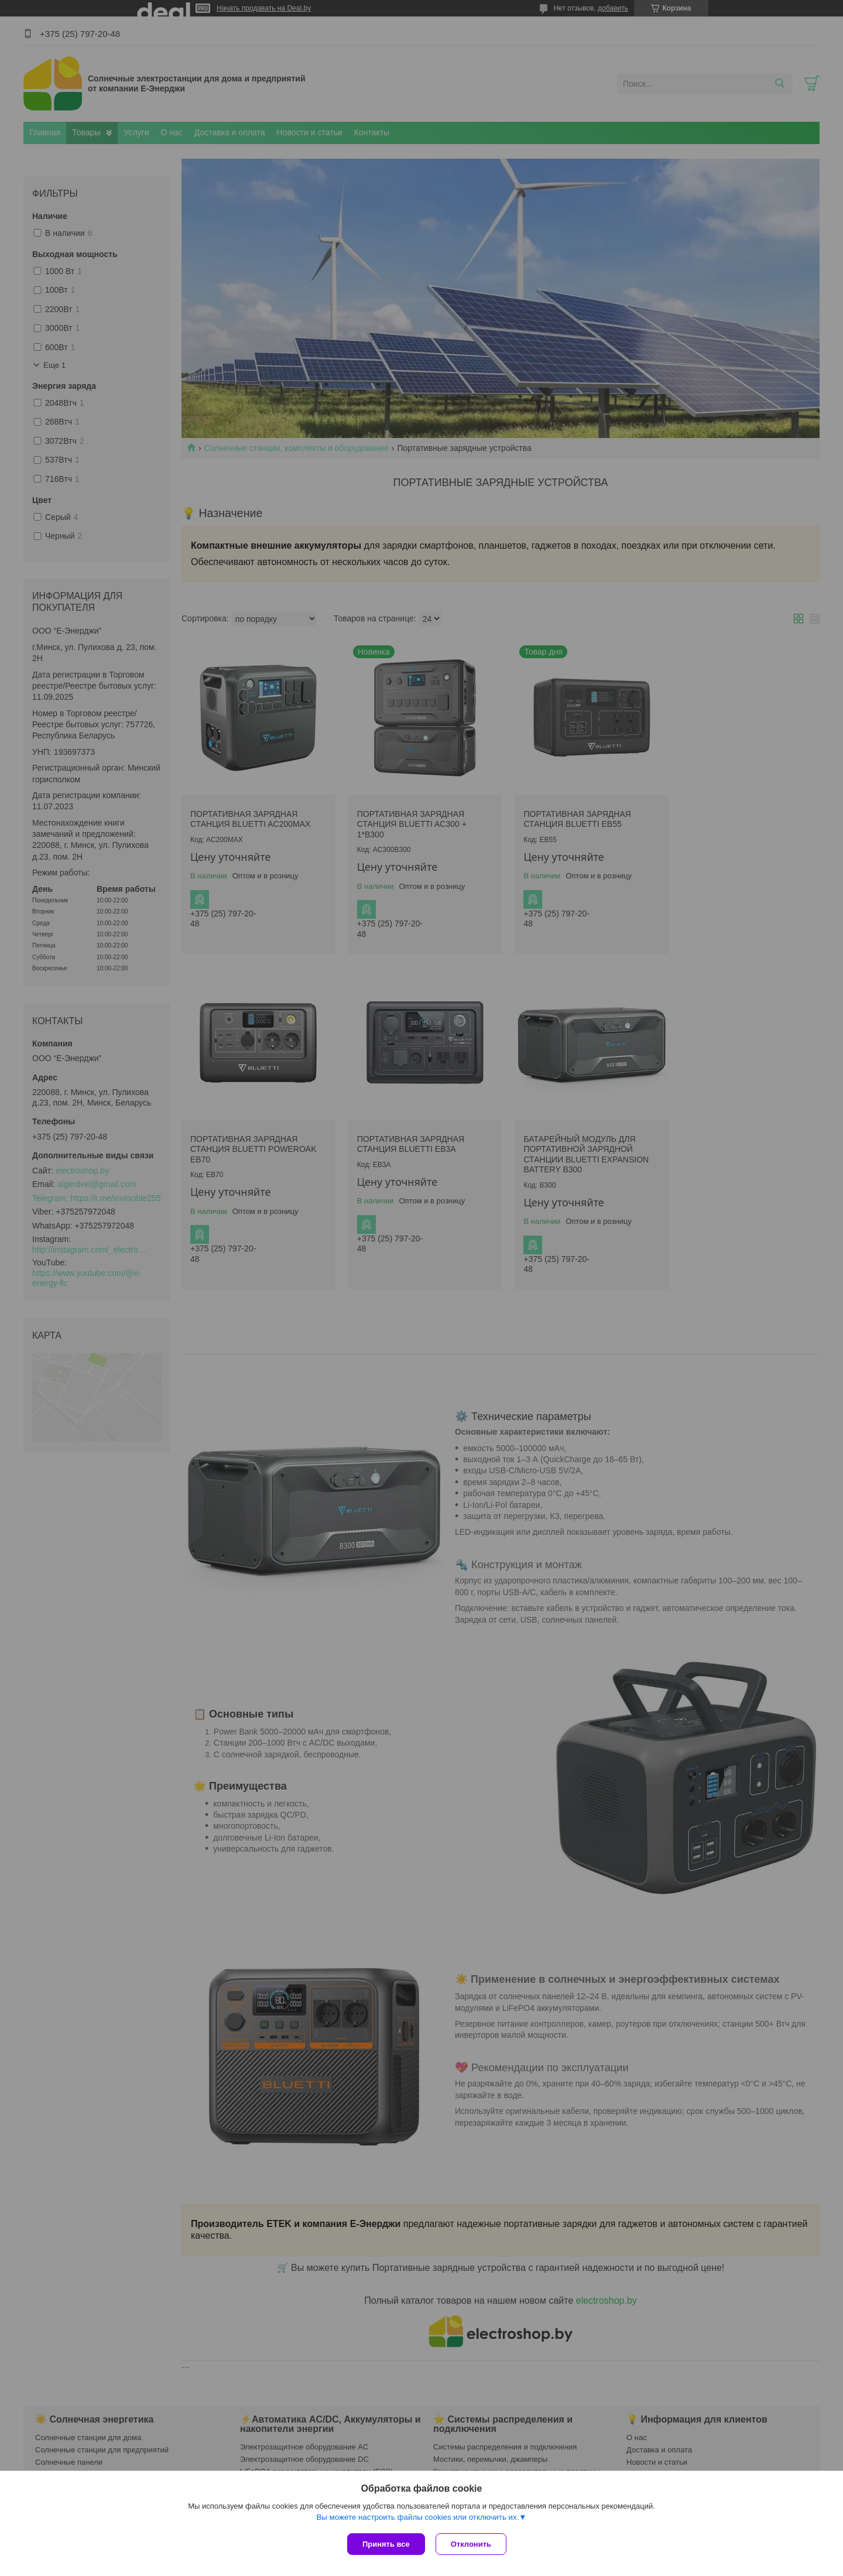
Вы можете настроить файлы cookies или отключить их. (417, 2518)
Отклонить (472, 2544)
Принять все (386, 2544)
